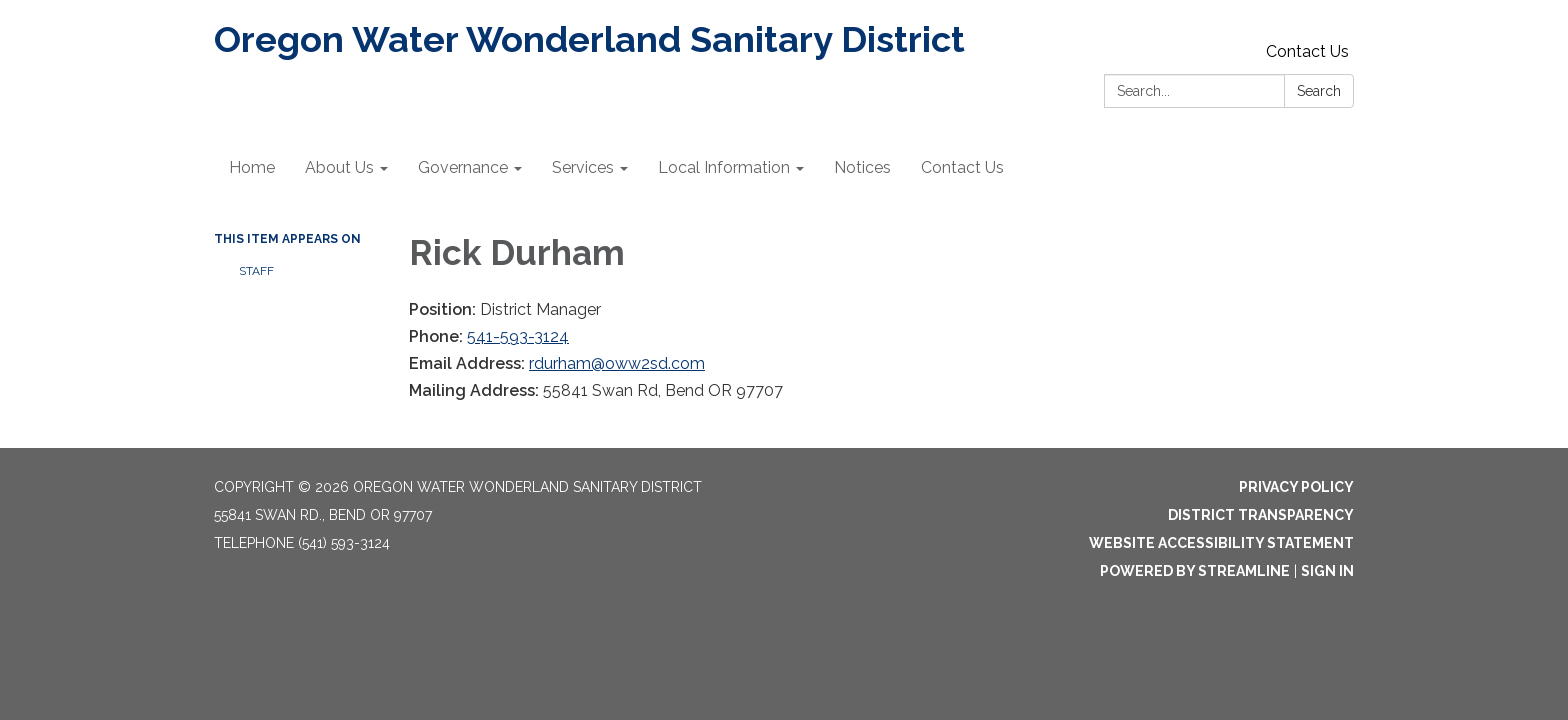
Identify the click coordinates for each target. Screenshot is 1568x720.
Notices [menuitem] (862, 167)
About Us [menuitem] (339, 167)
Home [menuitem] (252, 167)
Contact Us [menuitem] (962, 167)
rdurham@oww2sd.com (617, 363)
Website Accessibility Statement (1221, 543)
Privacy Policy (1296, 487)
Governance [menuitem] (463, 167)
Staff (256, 271)
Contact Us (1307, 51)
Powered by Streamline (1195, 571)
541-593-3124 (518, 336)
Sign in (1327, 571)
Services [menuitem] (583, 167)
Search (1319, 91)
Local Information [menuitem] (724, 167)
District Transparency (1261, 515)
